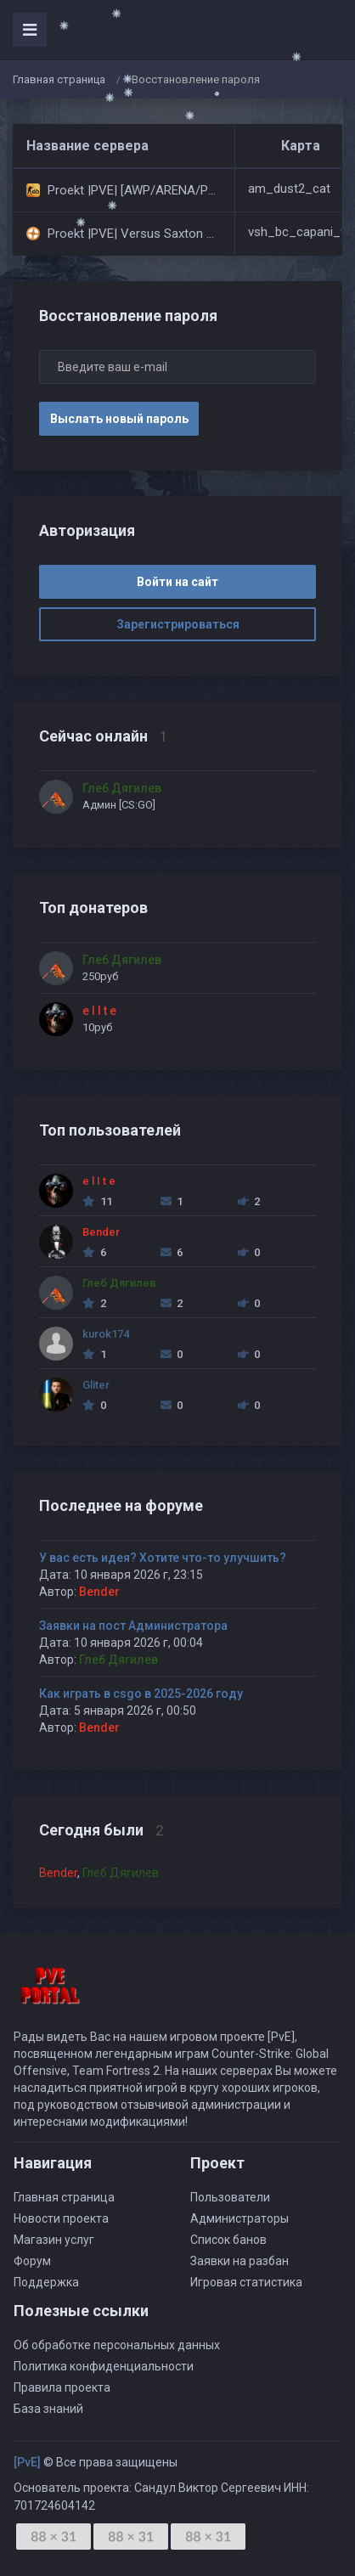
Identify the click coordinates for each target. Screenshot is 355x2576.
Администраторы (239, 2218)
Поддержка (46, 2282)
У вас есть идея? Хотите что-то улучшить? (162, 1557)
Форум (32, 2261)
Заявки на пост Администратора (133, 1625)
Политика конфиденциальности (104, 2366)
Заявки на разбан (239, 2261)
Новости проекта (61, 2218)
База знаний (48, 2408)
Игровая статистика (246, 2282)
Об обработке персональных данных (117, 2345)
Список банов (228, 2239)
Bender (99, 1591)
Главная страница (59, 79)
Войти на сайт (177, 582)
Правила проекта (62, 2387)
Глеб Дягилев (118, 1659)
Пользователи (230, 2197)
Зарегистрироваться (177, 624)
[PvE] (27, 2462)
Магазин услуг (54, 2239)
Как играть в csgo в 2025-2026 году (141, 1693)
